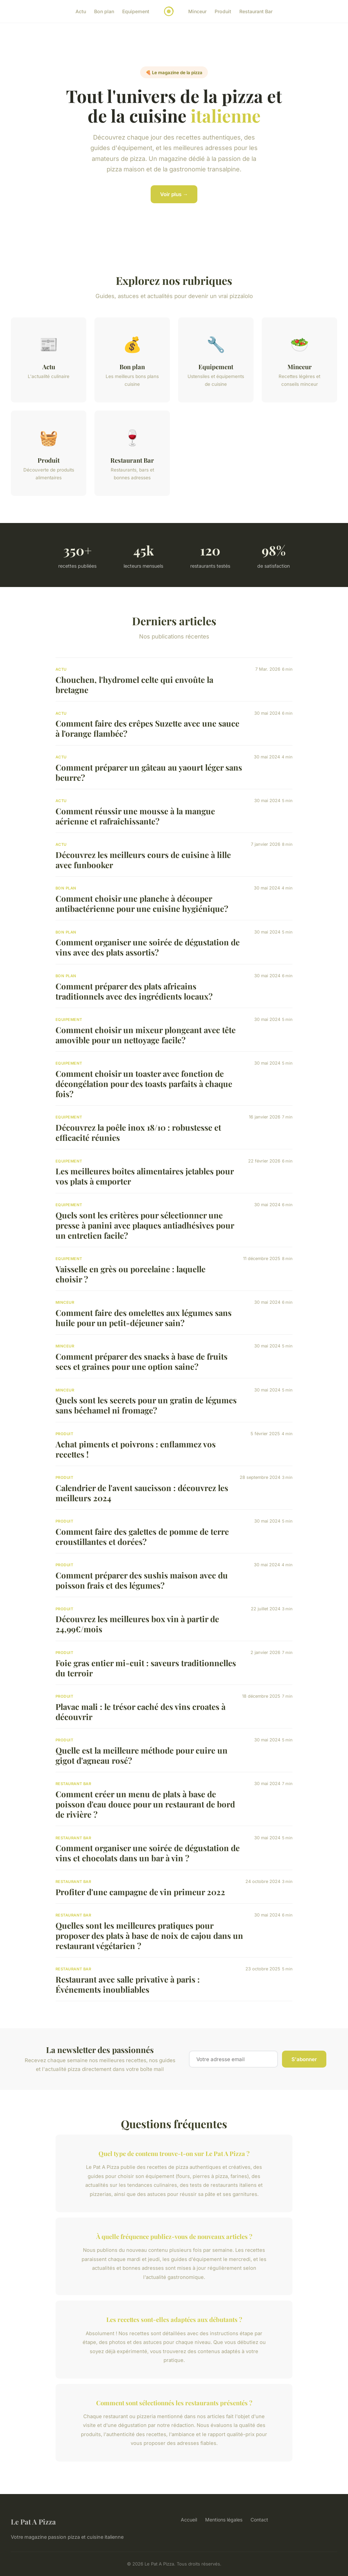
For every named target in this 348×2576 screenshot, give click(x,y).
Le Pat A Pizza (33, 2521)
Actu (80, 11)
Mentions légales (223, 2519)
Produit (223, 11)
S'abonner (304, 2059)
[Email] (233, 2059)
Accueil (189, 2519)
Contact (259, 2519)
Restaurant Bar (256, 11)
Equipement (135, 11)
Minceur (197, 11)
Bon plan (104, 11)
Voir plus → (174, 194)
